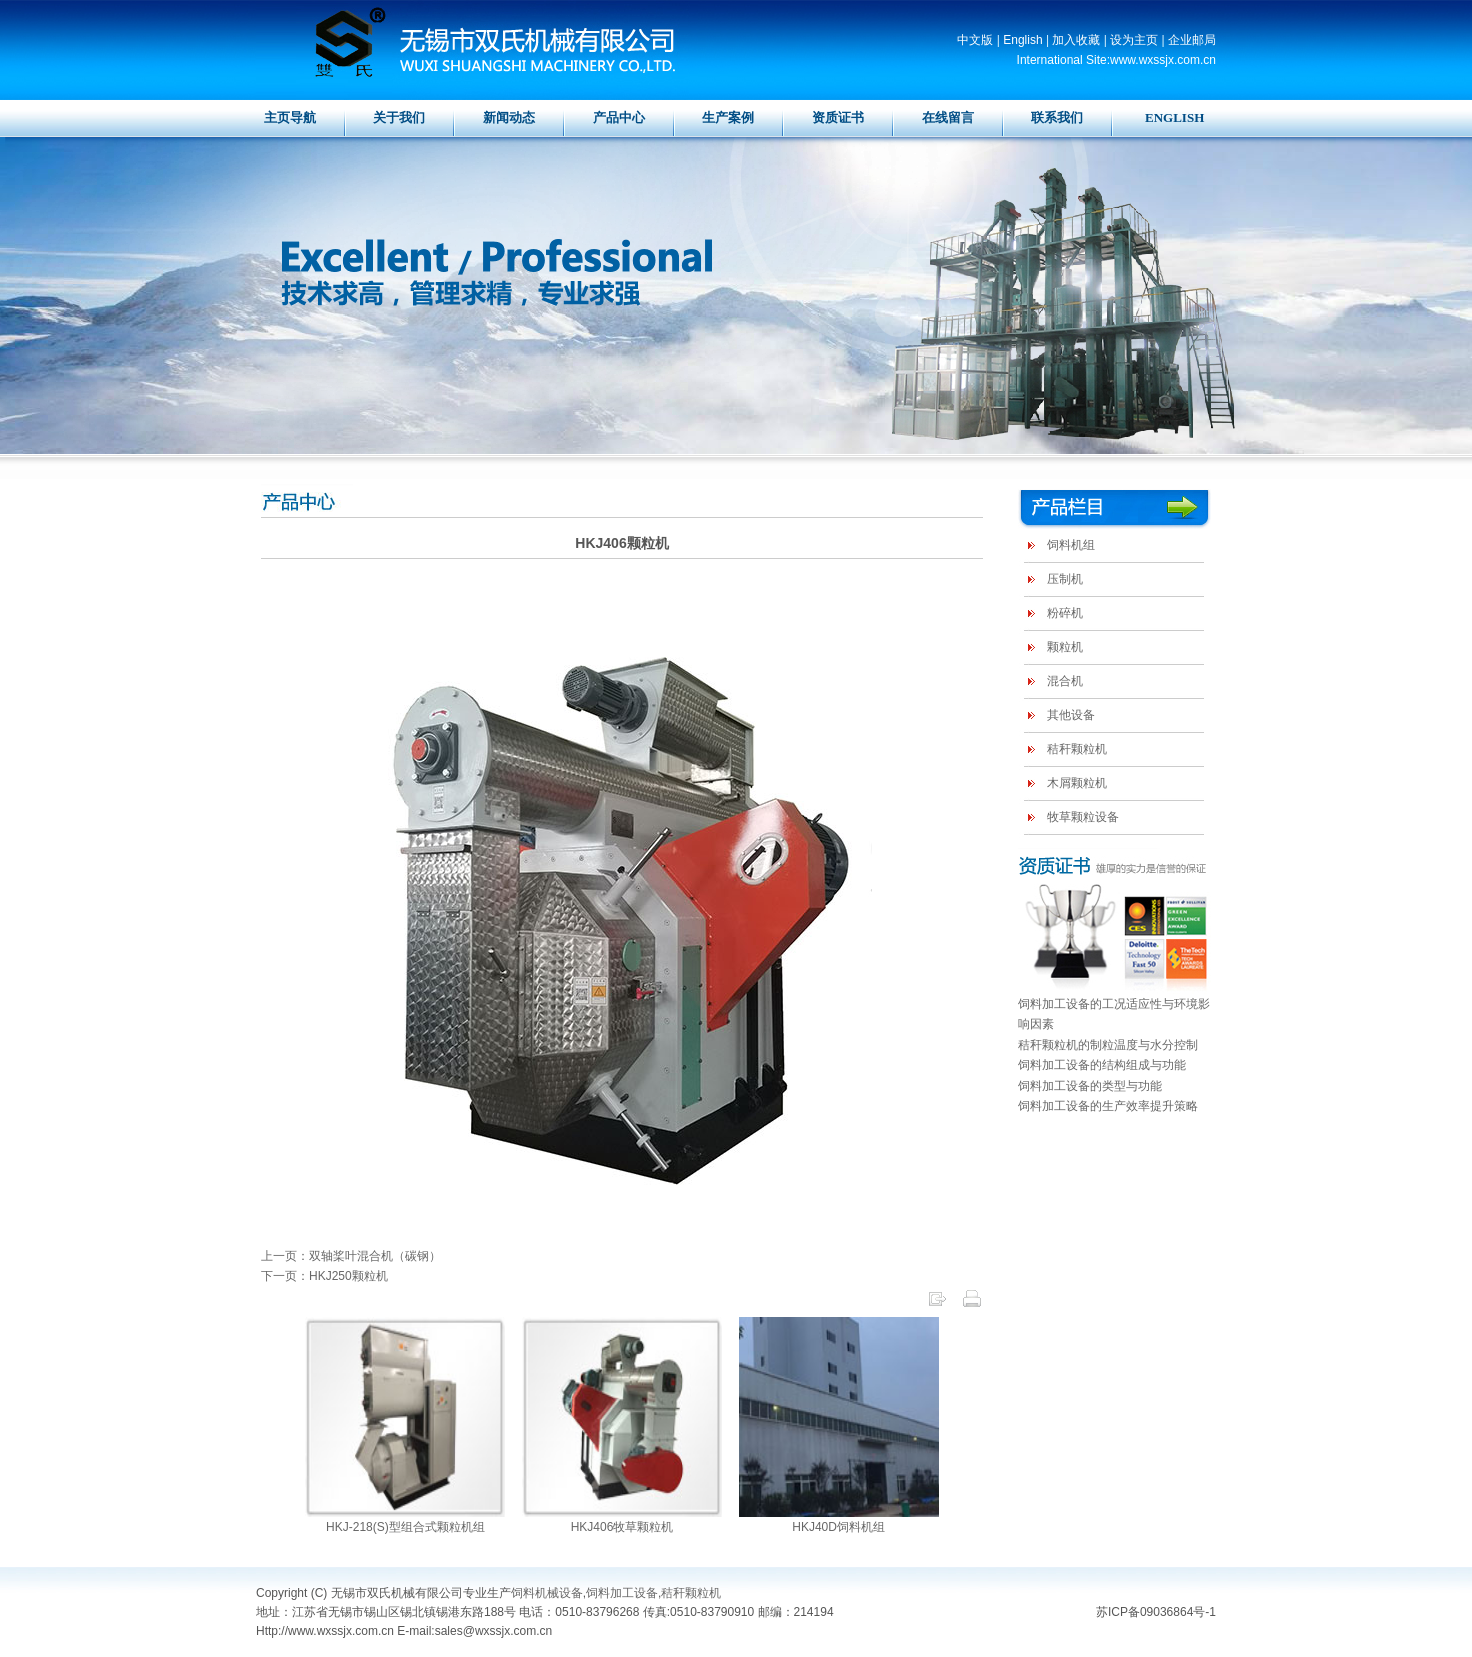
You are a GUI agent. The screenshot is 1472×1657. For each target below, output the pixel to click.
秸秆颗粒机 (1077, 749)
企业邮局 (1192, 40)
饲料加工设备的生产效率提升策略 (1108, 1106)
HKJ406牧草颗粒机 (622, 1527)
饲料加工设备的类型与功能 (1090, 1086)
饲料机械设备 (547, 1593)
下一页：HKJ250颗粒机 (324, 1276)
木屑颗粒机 (1077, 783)
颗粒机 (1065, 647)
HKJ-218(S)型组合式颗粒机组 (405, 1527)
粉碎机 (1065, 613)
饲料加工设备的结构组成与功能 (1102, 1065)
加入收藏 (1076, 40)
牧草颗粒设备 (1083, 817)
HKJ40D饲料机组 (838, 1527)
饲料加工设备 (622, 1593)
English (1022, 40)
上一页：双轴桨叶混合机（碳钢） (351, 1256)
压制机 (1065, 579)
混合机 (1065, 681)
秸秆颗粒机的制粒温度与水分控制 (1108, 1045)
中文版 (975, 40)
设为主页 (1134, 40)
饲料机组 (1071, 545)
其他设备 (1071, 715)
